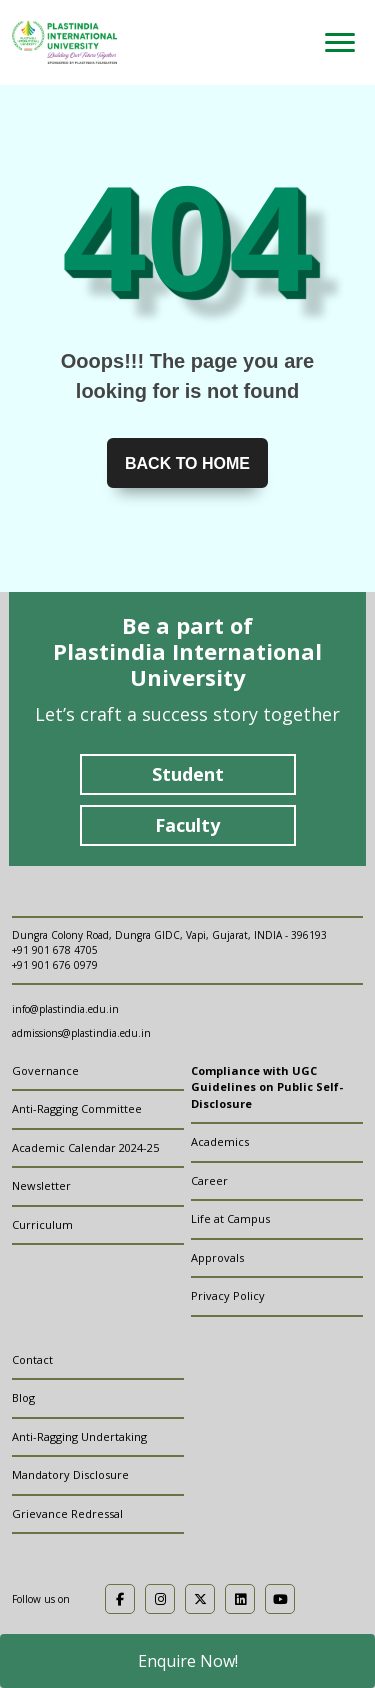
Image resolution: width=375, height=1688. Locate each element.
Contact (32, 1359)
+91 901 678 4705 (55, 950)
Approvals (217, 1257)
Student (188, 774)
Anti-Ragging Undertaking (79, 1436)
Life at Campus (230, 1218)
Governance (45, 1070)
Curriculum (42, 1224)
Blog (23, 1397)
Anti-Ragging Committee (77, 1108)
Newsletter (41, 1185)
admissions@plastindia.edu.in (81, 1033)
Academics (220, 1141)
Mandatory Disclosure (70, 1474)
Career (209, 1180)
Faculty (187, 825)
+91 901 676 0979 (55, 965)
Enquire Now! (188, 1661)
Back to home (187, 463)
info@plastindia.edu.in (65, 1009)
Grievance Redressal (67, 1513)
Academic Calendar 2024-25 (85, 1147)
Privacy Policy (228, 1295)
